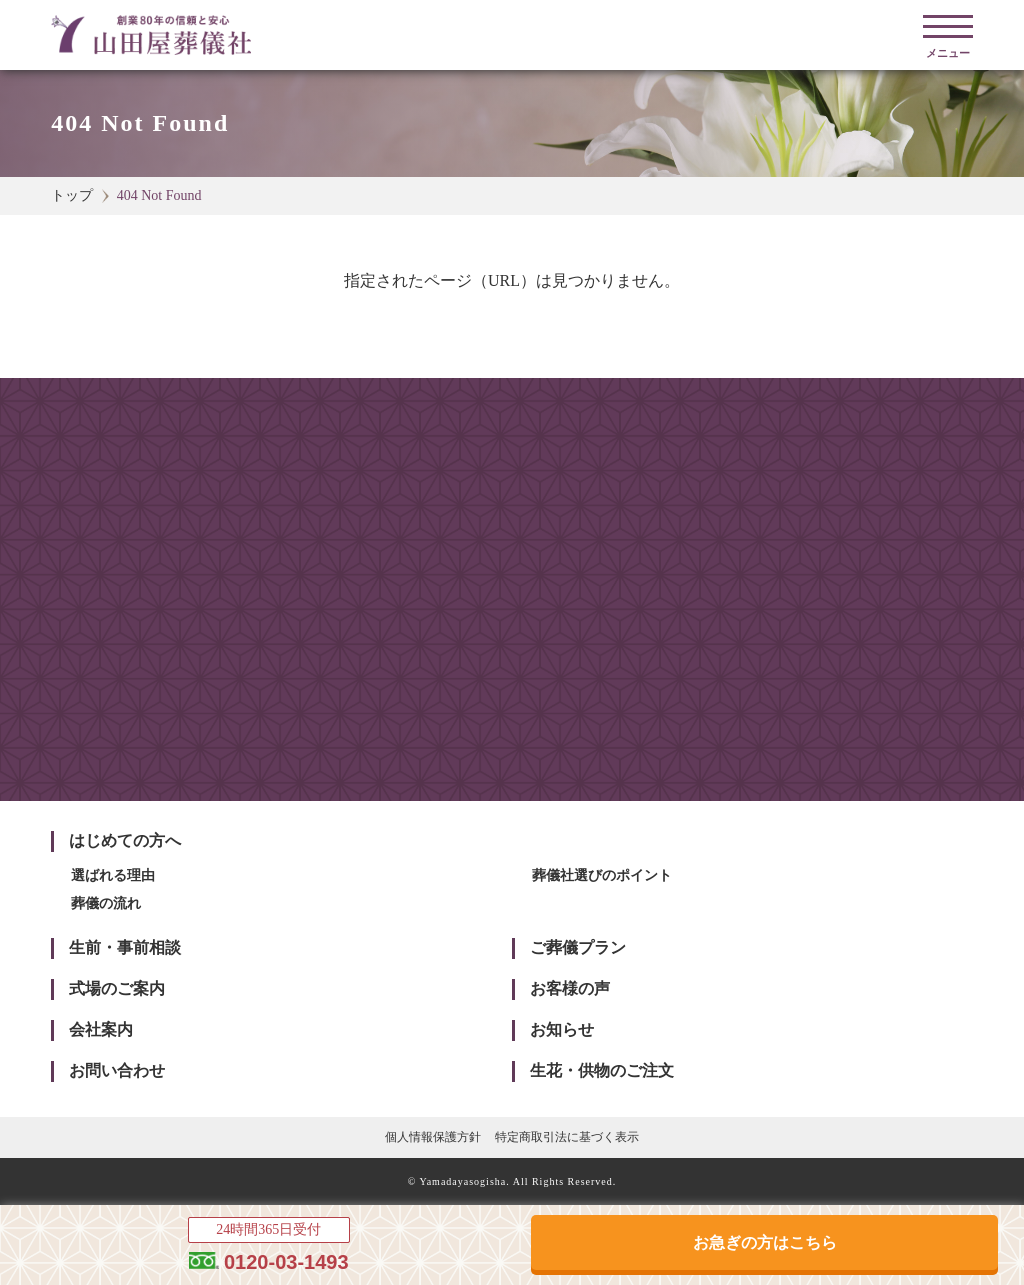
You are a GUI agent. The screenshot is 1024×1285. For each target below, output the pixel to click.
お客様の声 (570, 988)
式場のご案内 (117, 988)
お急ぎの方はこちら (765, 1242)
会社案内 (101, 1029)
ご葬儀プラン (578, 947)
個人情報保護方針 (433, 1137)
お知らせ (562, 1029)
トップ (72, 195)
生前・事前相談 (125, 947)
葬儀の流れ (106, 903)
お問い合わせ (117, 1070)
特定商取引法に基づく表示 (567, 1137)
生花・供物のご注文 (602, 1070)
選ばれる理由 (113, 875)
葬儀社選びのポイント (602, 875)
